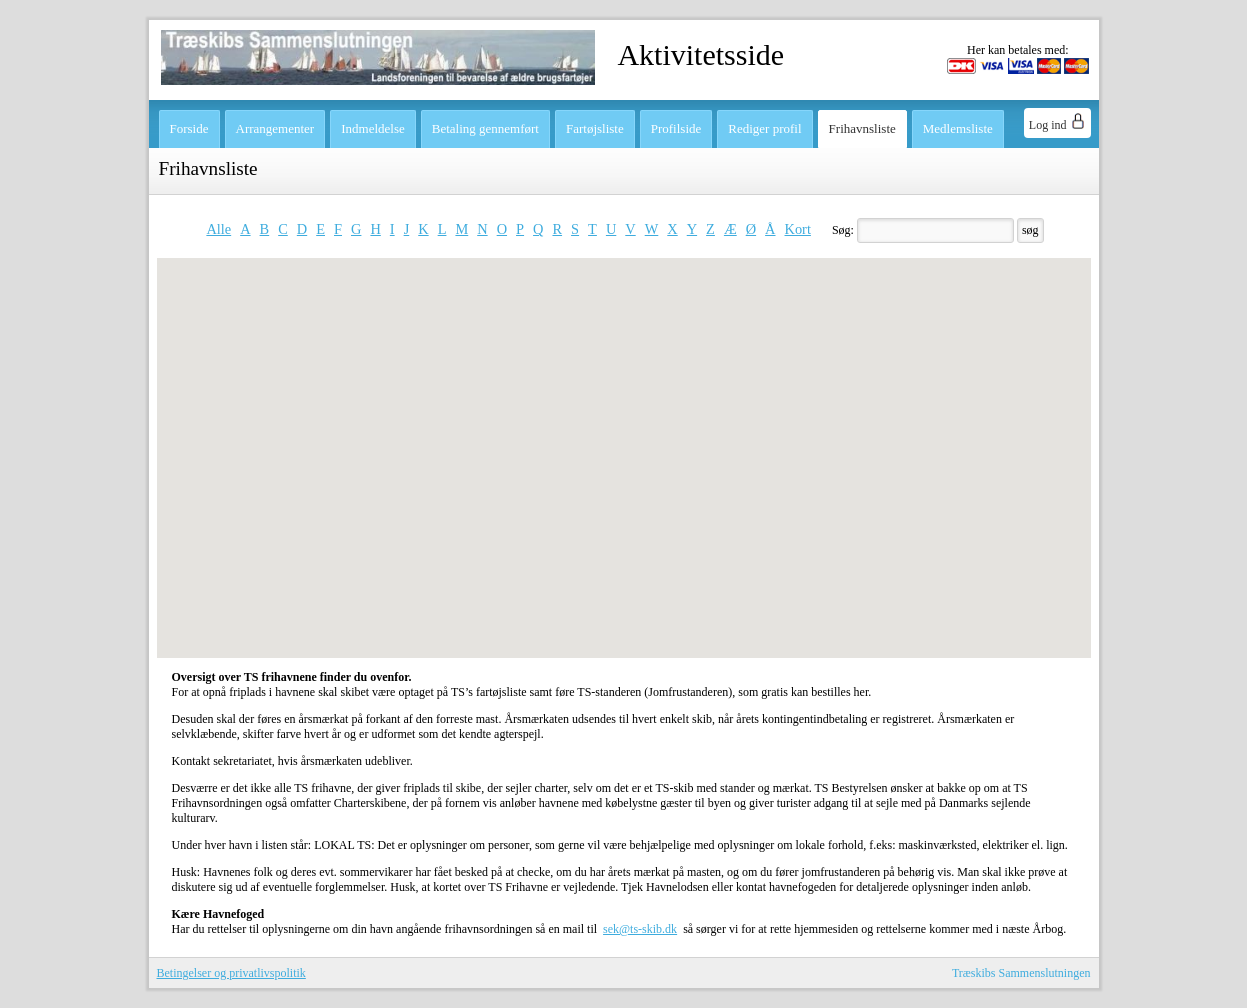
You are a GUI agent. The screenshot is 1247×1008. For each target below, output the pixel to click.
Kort (798, 229)
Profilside (676, 128)
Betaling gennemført (485, 128)
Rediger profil (764, 128)
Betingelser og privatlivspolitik (231, 973)
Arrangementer (275, 128)
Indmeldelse (373, 128)
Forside (189, 128)
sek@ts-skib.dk (640, 929)
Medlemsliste (958, 128)
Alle (218, 229)
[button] (616, 399)
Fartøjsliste (595, 128)
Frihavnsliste (862, 128)
